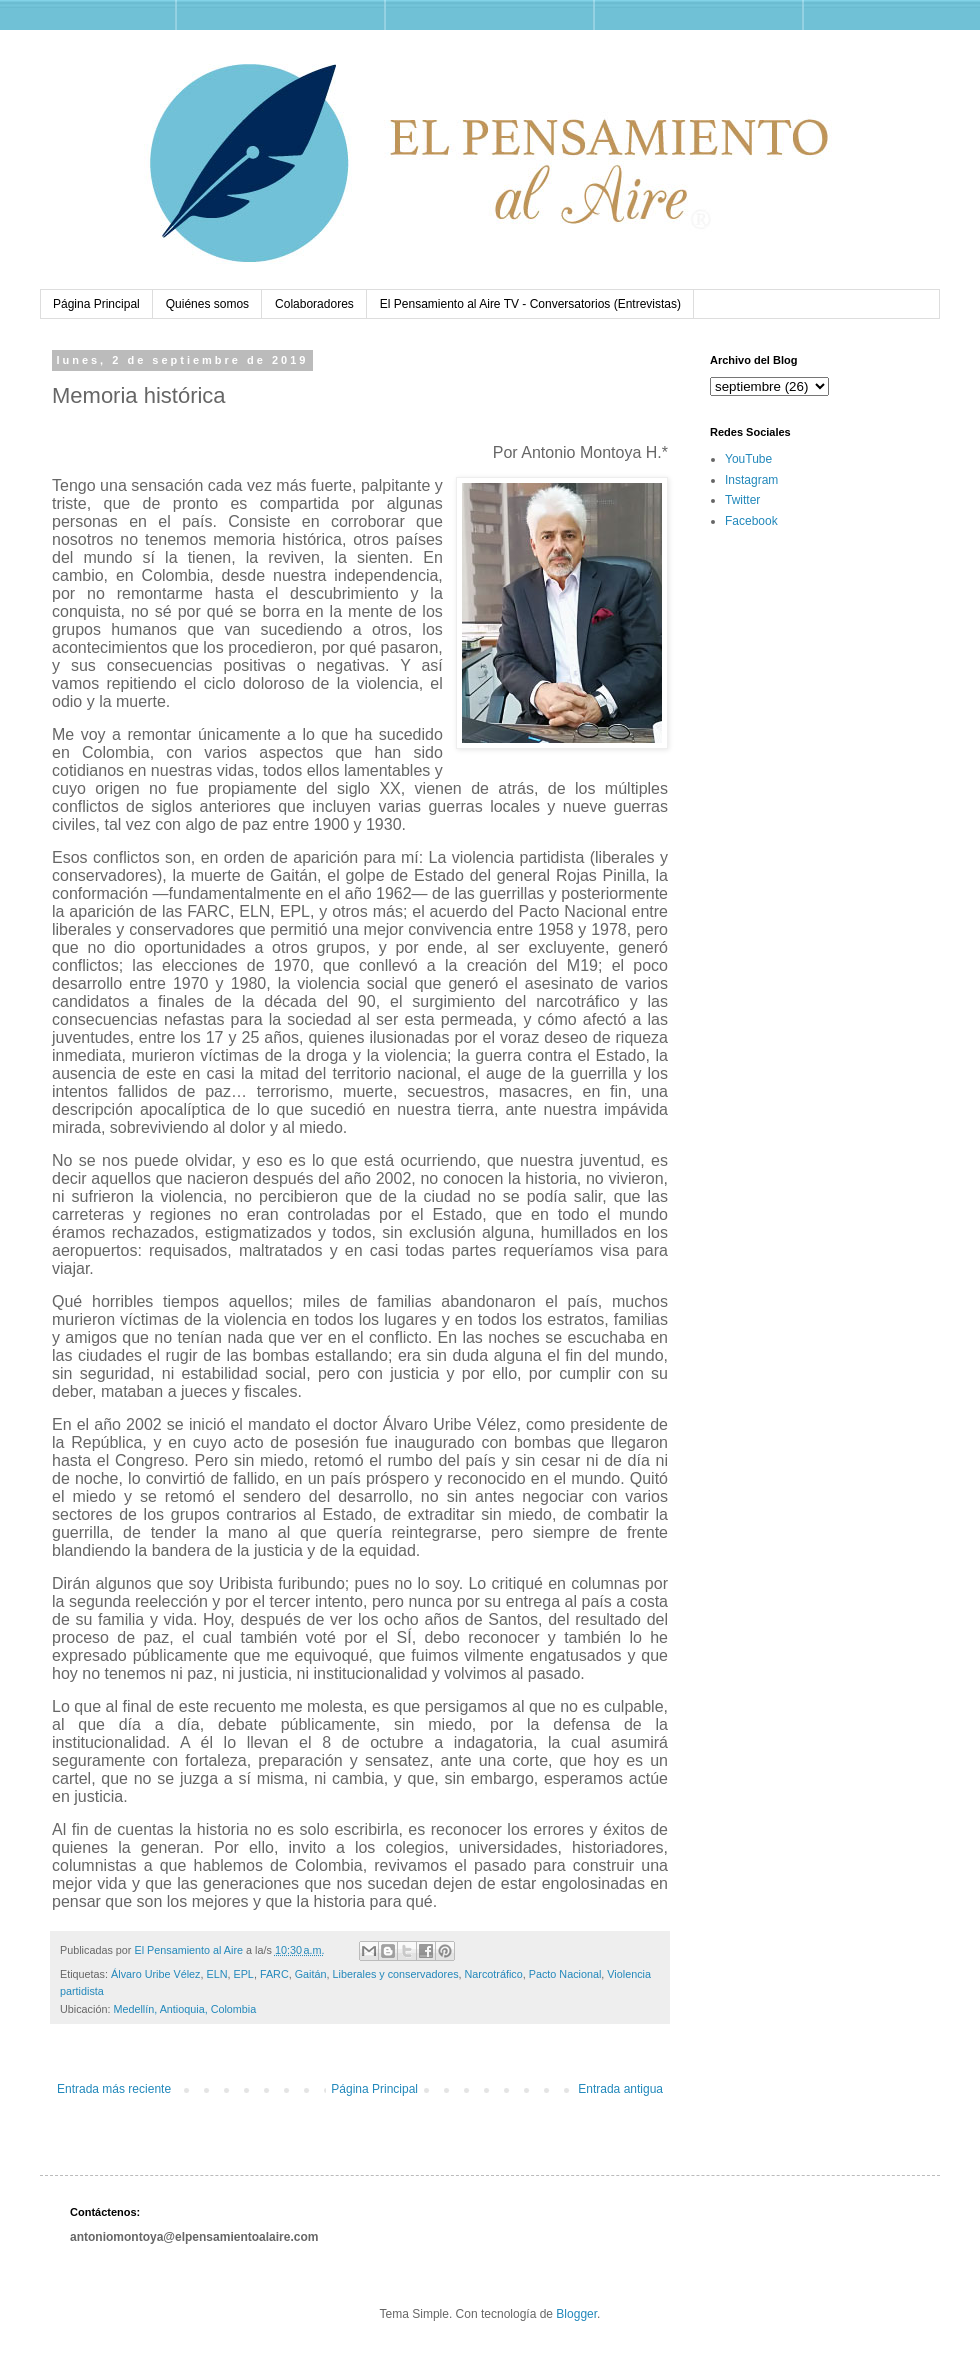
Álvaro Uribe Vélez (155, 1974)
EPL (243, 1974)
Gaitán (311, 1974)
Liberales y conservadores (396, 1974)
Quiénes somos (207, 304)
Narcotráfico (494, 1974)
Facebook (751, 521)
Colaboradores (314, 304)
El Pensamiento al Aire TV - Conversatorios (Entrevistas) (530, 304)
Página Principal (96, 304)
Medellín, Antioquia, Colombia (184, 2009)
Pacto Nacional (565, 1974)
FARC (274, 1974)
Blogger (576, 2314)
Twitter (742, 500)
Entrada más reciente (114, 2089)
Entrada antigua (620, 2089)
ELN (216, 1974)
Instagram (751, 480)
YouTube (748, 459)
